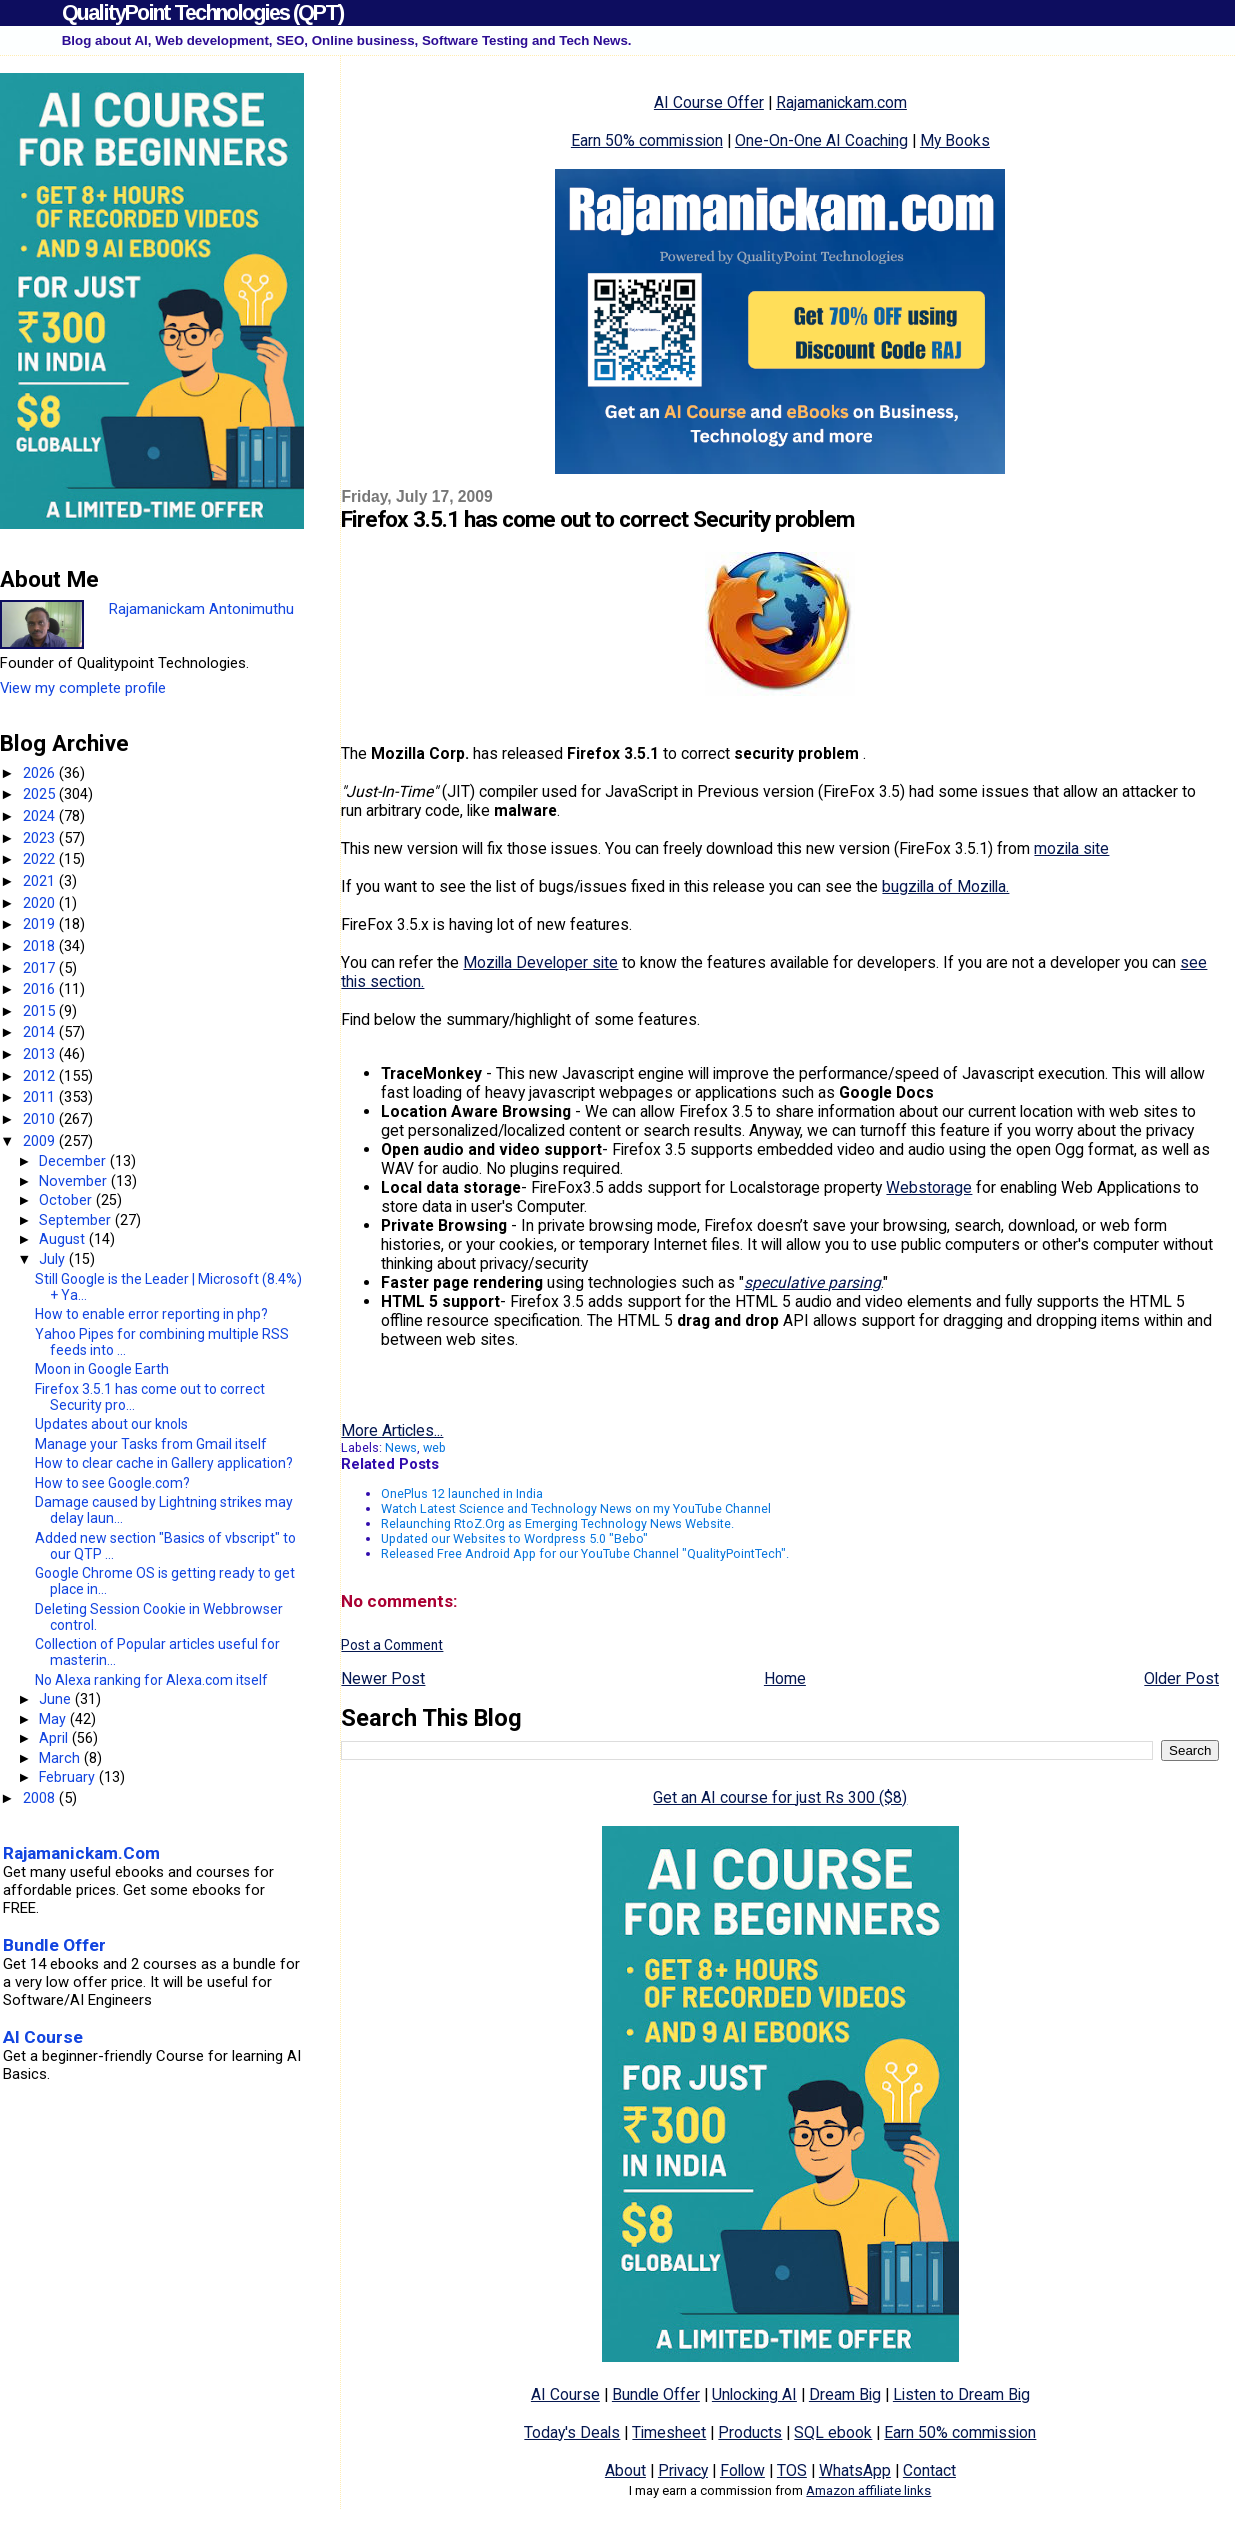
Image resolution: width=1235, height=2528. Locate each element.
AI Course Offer (709, 102)
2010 (41, 1119)
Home (785, 1678)
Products (750, 2432)
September (77, 1220)
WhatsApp (855, 2470)
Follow (742, 2470)
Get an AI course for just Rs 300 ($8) (780, 1797)
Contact (929, 2470)
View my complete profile (83, 688)
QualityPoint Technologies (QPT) (202, 12)
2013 (41, 1054)
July (54, 1259)
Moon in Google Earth (102, 1369)
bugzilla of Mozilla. (945, 886)
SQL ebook (833, 2432)
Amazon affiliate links (868, 2490)
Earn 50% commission (647, 140)
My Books (955, 140)
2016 (41, 989)
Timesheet (669, 2432)
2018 (41, 946)
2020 (41, 903)
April (55, 1738)
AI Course (565, 2394)
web (434, 1447)
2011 (41, 1097)
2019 (41, 924)
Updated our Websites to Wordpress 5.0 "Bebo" (514, 1538)
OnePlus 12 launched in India (462, 1493)
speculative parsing (812, 1282)
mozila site (1071, 848)
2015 (41, 1011)
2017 (41, 968)
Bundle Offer (656, 2394)
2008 (41, 1798)
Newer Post (383, 1678)
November (75, 1181)
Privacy (683, 2470)
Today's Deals (572, 2432)
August (64, 1239)
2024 (41, 816)
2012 (41, 1076)
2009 (41, 1141)
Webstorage (929, 1187)
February (69, 1777)
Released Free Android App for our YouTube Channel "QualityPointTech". (585, 1553)
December (74, 1161)
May (54, 1719)
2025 (41, 794)
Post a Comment (392, 1645)
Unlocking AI (754, 2394)
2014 (41, 1032)
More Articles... (392, 1430)
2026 (41, 773)
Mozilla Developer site (540, 962)
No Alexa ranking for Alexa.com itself (151, 1680)
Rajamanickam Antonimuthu (201, 609)
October (67, 1200)
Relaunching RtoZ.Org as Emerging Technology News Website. (557, 1523)
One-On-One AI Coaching (821, 140)
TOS (792, 2470)
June (57, 1699)
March (61, 1758)
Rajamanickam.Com (81, 1853)
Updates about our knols (111, 1424)
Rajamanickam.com (841, 102)
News (401, 1447)
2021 (41, 881)
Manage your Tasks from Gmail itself (151, 1444)
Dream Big (845, 2394)
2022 (41, 859)
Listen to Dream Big (961, 2394)
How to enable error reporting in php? (151, 1314)
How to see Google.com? (112, 1483)
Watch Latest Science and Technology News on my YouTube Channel (576, 1508)
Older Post (1181, 1678)
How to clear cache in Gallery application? (164, 1463)
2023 (41, 838)
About (625, 2470)
